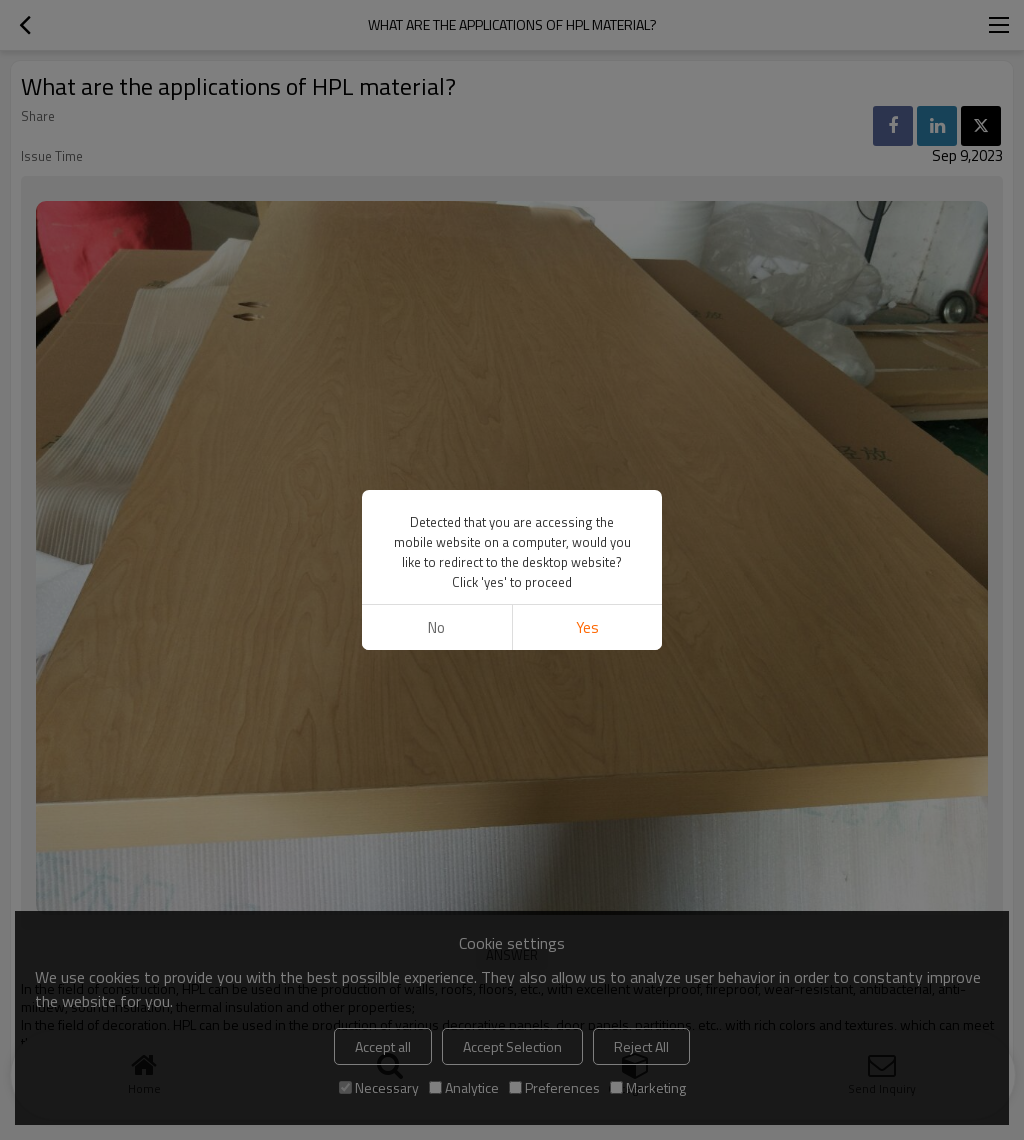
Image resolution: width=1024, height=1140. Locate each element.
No (436, 627)
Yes (587, 627)
